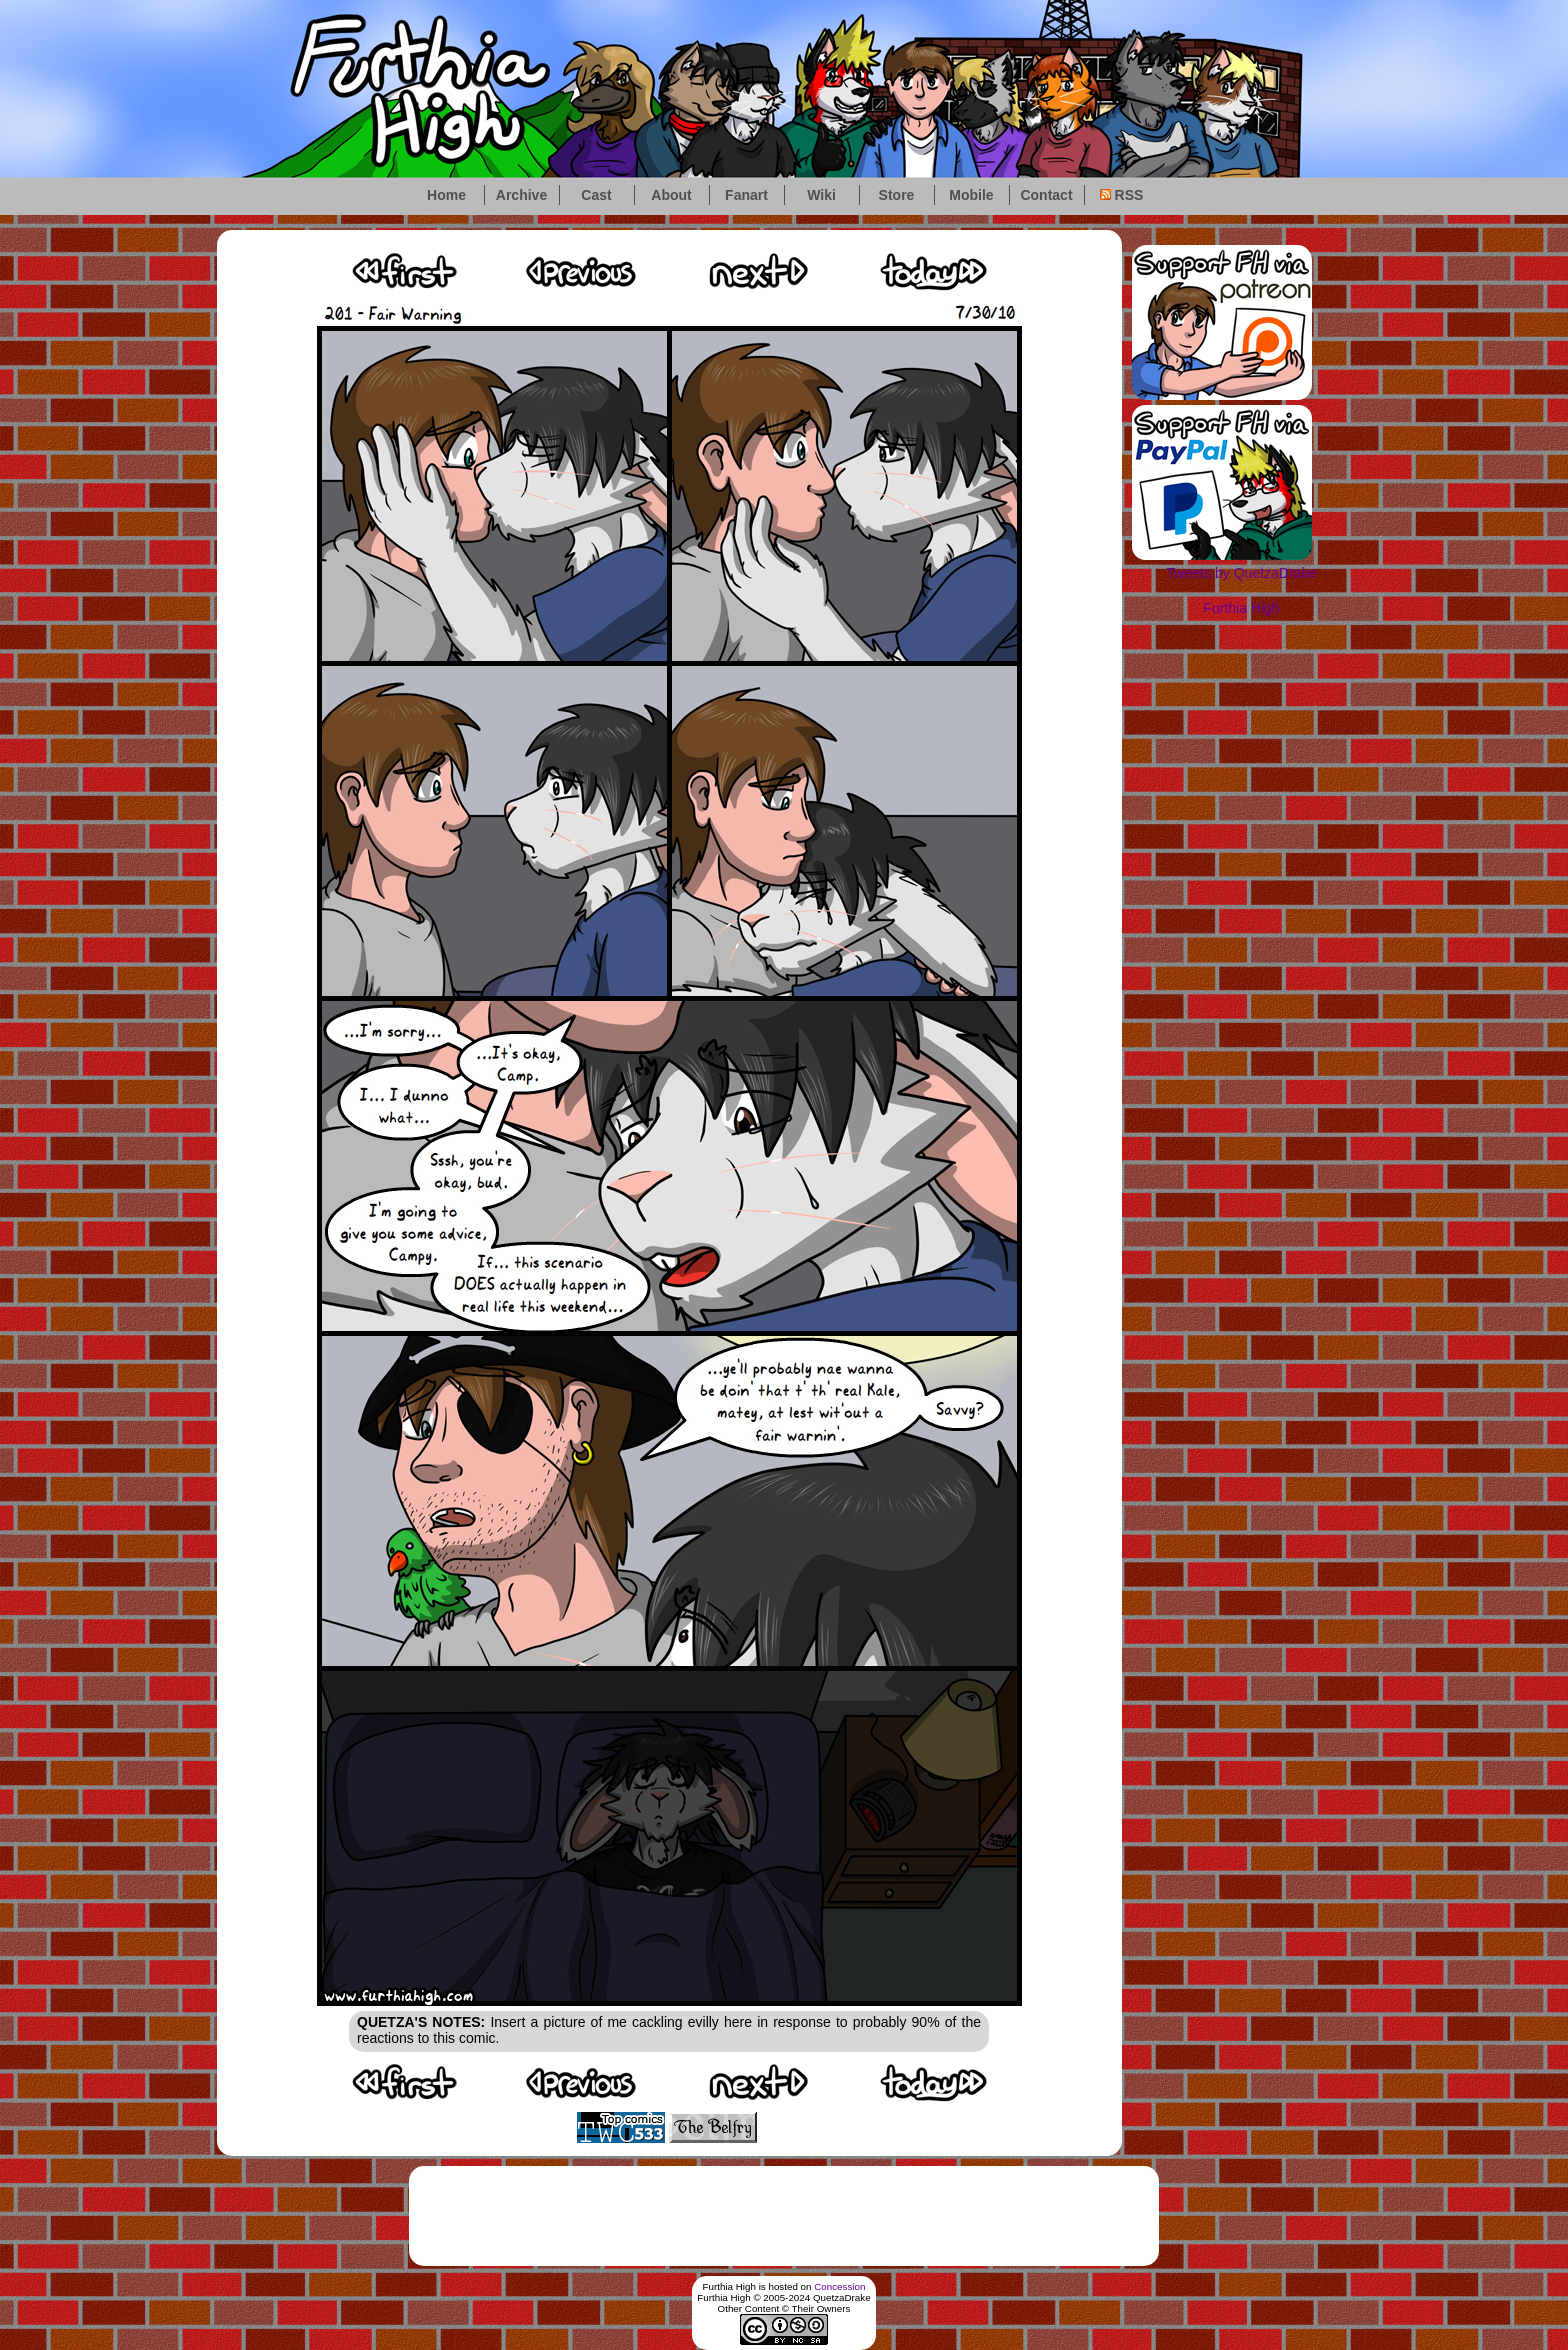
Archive (521, 195)
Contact (1046, 195)
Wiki (821, 195)
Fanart (746, 195)
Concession (839, 2286)
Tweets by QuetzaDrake (1241, 573)
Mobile (971, 195)
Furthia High (1241, 608)
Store (897, 195)
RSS (1122, 195)
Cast (596, 195)
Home (446, 195)
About (671, 195)
